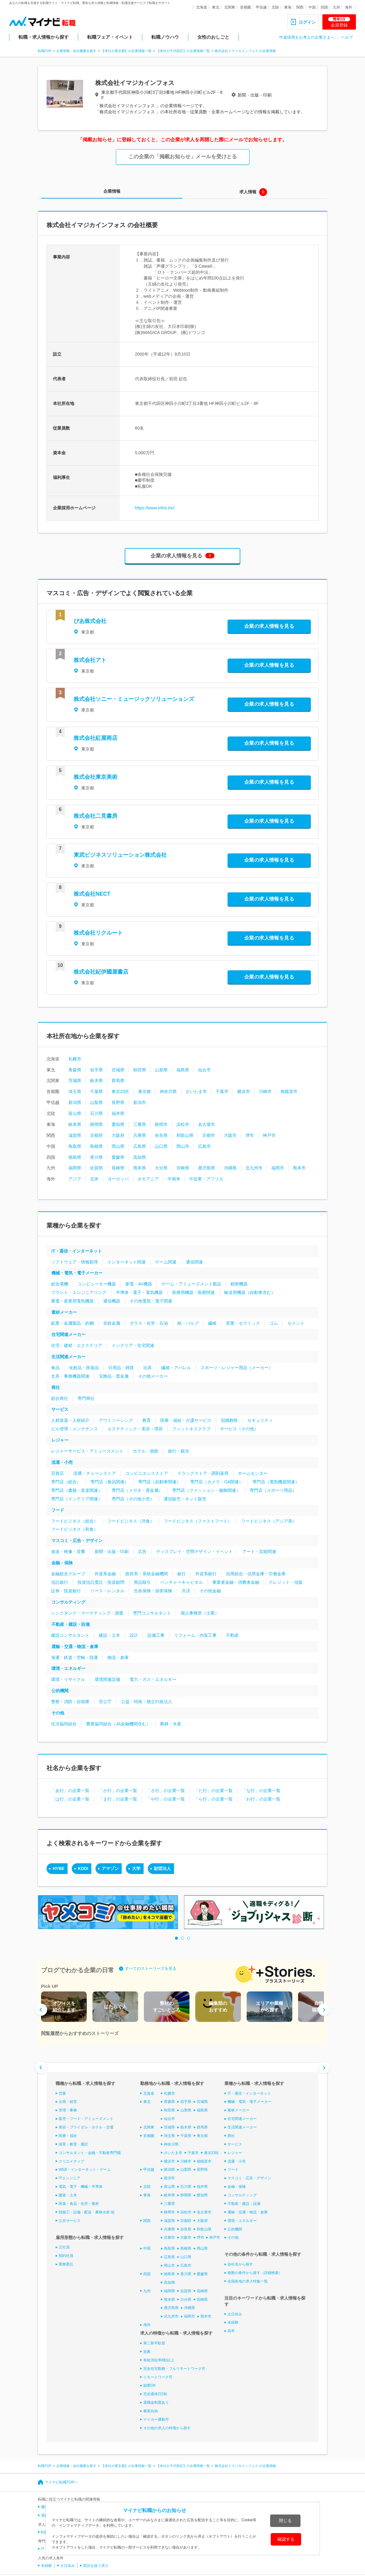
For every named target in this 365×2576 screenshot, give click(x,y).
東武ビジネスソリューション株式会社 (120, 855)
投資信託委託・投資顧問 (101, 1582)
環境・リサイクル (68, 1679)
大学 (136, 1868)
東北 (215, 7)
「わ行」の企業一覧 (261, 1799)
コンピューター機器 (97, 1283)
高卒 (231, 2331)
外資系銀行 (206, 1573)
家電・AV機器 (138, 1283)
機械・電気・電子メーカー (77, 1272)
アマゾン (110, 1868)
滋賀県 (74, 1135)
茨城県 (74, 1080)
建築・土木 (68, 2195)
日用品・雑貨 (121, 1367)
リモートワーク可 (157, 2377)
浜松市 (182, 1124)
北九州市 (253, 1167)
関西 (300, 7)
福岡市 (277, 1167)
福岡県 (74, 1167)
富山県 (74, 1113)
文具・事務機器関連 (70, 1376)
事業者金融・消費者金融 (235, 1582)
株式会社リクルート (98, 933)
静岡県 (96, 1124)
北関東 (229, 7)
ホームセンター (253, 1473)
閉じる (285, 2520)
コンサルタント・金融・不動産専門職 (90, 2153)
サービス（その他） (239, 1428)
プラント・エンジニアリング (78, 1292)
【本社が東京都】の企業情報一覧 (126, 51)
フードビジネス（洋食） (130, 1521)
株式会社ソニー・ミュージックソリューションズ (134, 699)
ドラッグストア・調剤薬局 (202, 1473)
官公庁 (105, 1701)
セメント (295, 1323)
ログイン (307, 22)
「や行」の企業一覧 (166, 1799)
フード (57, 1510)
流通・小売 (62, 1462)
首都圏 (245, 7)
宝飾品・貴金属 (114, 1376)
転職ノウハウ (165, 37)
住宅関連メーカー (68, 1334)
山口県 (161, 1146)
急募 (147, 2351)
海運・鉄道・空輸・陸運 (74, 1657)
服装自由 (150, 2411)
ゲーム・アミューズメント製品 (191, 1283)
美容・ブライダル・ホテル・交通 (86, 2127)
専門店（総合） (66, 1481)
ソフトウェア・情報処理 (74, 1262)
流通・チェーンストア (94, 1473)
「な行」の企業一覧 (261, 1790)
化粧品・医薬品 (84, 1367)
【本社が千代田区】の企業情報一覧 (183, 51)
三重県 (139, 1124)
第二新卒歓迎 (154, 2343)
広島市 (204, 1146)
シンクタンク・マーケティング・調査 (87, 1613)
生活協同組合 (64, 1723)
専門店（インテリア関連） (76, 1498)
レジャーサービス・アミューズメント (87, 1451)
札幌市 (74, 1058)
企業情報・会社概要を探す (76, 51)
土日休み (235, 2314)
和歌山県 (184, 1135)
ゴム (273, 1323)
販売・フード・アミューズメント (86, 2119)
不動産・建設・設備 (70, 1624)
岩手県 (96, 1069)
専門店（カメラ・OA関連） (216, 1481)
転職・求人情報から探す (44, 37)
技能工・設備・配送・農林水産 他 (86, 2212)
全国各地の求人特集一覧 (248, 2281)
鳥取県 (74, 1146)
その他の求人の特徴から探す (167, 2428)
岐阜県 (74, 1124)
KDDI (83, 1868)
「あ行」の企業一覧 (70, 1790)
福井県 (118, 1113)
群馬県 (118, 1080)
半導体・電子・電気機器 (139, 1292)
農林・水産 (170, 1723)
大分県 (161, 1167)
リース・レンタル (107, 1590)
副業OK (149, 2385)
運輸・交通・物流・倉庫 (74, 1646)
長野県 (118, 1102)
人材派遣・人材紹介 (70, 1420)
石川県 (96, 1113)
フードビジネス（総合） (74, 1521)
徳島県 (74, 1157)
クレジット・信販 (286, 1582)
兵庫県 (139, 1135)
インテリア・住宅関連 (133, 1345)
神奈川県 (168, 1091)
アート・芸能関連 (259, 1551)
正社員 (64, 2247)
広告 (142, 1551)
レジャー (59, 1440)
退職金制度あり (156, 2402)
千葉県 (96, 1091)
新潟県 (74, 1102)
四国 (324, 7)
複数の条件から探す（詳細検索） (255, 2273)
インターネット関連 (126, 1262)
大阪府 (118, 1135)
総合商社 (59, 1398)
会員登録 (339, 22)
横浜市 (243, 1091)
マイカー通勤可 (156, 2419)
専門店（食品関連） (109, 1481)
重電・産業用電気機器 (72, 1301)
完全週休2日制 (155, 2394)
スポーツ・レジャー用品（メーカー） (236, 1367)
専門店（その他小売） (133, 1498)
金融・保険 (62, 1562)
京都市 (208, 1135)
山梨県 (96, 1102)
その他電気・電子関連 (151, 1301)
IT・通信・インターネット (76, 1251)
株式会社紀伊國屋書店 (101, 972)
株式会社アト (90, 660)
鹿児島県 (206, 1167)
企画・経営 (68, 2102)
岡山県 (118, 1146)
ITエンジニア (69, 2178)
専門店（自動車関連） (159, 1481)
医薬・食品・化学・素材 (79, 2204)
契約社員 (66, 2256)
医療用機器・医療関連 (193, 1292)
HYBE (58, 1868)
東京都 (144, 1091)
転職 (44, 2532)
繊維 (212, 1323)
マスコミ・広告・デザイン (77, 1540)
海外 (348, 7)
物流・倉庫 (118, 1657)
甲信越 (261, 7)
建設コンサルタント (70, 1635)
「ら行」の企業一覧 (213, 1799)
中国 (312, 7)
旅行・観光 (178, 1451)
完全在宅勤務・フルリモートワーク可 (174, 2369)
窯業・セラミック (243, 1323)
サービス (59, 1409)
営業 (62, 2093)
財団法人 (162, 1868)
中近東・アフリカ (206, 1178)
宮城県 (118, 1069)
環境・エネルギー (68, 1668)
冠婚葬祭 (229, 1420)
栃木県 (96, 1080)
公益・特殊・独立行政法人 (146, 1701)
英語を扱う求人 (96, 2565)
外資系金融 (105, 1573)
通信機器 (111, 1301)
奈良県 (161, 1135)
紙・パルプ (188, 1323)
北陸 (275, 7)
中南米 (174, 1178)
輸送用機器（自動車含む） (249, 1292)
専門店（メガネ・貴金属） (137, 1490)
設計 (134, 1635)
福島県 (182, 1069)
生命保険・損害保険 (153, 1590)
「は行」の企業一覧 (70, 1799)
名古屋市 (206, 1124)
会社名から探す (240, 2264)
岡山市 (182, 1146)
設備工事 (156, 1635)
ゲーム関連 (165, 1262)
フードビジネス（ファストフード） (198, 1521)
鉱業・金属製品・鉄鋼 (72, 1323)
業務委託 (66, 2264)
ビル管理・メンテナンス (74, 1428)
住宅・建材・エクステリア (76, 1345)
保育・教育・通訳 (73, 2144)
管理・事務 (68, 2110)
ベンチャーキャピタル (181, 1582)
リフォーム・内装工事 (195, 1635)
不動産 (232, 1635)
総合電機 (59, 1283)
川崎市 (265, 1091)
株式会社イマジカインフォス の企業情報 (245, 51)
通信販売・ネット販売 (185, 1498)
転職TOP (44, 51)
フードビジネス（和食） (74, 1529)
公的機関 (59, 1690)
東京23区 (120, 1091)
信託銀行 (59, 1582)
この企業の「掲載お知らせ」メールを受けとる (182, 157)
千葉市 (222, 1091)
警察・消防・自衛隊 (70, 1701)
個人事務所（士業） (200, 1613)
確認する (285, 2539)
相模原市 (288, 1091)
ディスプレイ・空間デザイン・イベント (194, 1551)
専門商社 (86, 1398)
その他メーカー (153, 1376)
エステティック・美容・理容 (135, 1428)
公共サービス (70, 2221)
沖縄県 (230, 1167)
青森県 (74, 1069)
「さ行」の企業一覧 (166, 1790)
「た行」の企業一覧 (213, 1790)
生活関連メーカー (68, 1356)
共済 (186, 1590)
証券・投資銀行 (66, 1590)
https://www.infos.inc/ (155, 507)
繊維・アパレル (176, 1367)
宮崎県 (182, 1167)
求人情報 (247, 191)
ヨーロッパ (118, 1178)
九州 (336, 7)
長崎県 (118, 1167)
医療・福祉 (68, 2136)
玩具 (147, 1367)
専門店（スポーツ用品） (273, 1490)
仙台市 (204, 1069)
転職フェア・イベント (110, 37)
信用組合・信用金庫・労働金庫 (256, 1573)
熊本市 (299, 1167)
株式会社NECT (92, 894)
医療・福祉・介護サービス (185, 1420)
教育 (146, 1420)
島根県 (96, 1146)
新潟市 (139, 1102)
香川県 (96, 1157)
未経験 (233, 2322)
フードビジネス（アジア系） (269, 1521)
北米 (94, 1178)
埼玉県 (74, 1091)
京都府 (96, 1135)
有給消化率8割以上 (159, 2360)
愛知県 (118, 1124)
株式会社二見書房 (95, 816)
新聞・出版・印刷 (112, 1551)
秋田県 (139, 1069)
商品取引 (142, 1582)
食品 (55, 1367)
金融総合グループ (68, 1573)
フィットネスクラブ (191, 1428)
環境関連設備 (107, 1679)
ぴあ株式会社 (90, 621)
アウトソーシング (116, 1420)
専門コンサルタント (152, 1613)
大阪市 (230, 1135)
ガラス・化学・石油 (149, 1323)
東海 (287, 7)
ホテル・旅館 (145, 1451)
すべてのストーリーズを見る (150, 1968)
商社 (55, 1387)
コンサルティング (68, 1602)
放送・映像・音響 (68, 1551)
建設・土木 (109, 1635)
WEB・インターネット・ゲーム (85, 2169)
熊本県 (139, 1167)
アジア (74, 1178)
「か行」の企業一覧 (118, 1790)
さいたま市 (196, 1091)
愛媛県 (118, 1157)
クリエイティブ (71, 2161)
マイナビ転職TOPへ (61, 2482)
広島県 (139, 1146)
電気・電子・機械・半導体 (81, 2186)
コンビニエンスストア (146, 1473)
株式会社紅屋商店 (95, 738)
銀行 (181, 1573)
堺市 (249, 1135)
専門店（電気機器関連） (275, 1481)
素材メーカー (64, 1312)
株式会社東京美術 (95, 777)
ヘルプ (347, 37)
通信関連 (194, 1262)
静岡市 (161, 1124)
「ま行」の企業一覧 (118, 1799)
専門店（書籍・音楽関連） (76, 1490)
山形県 (161, 1069)
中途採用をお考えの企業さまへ (307, 37)
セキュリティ (260, 1420)
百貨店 (57, 1473)
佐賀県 (96, 1167)
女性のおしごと (213, 37)
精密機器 (239, 1283)
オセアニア (148, 1178)
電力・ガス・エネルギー (153, 1679)
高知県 (139, 1157)
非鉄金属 (111, 1323)
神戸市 (269, 1135)
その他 (57, 1712)
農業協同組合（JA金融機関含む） (118, 1723)
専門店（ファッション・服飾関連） (206, 1490)
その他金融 (210, 1590)
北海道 (201, 7)
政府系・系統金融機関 (146, 1573)
